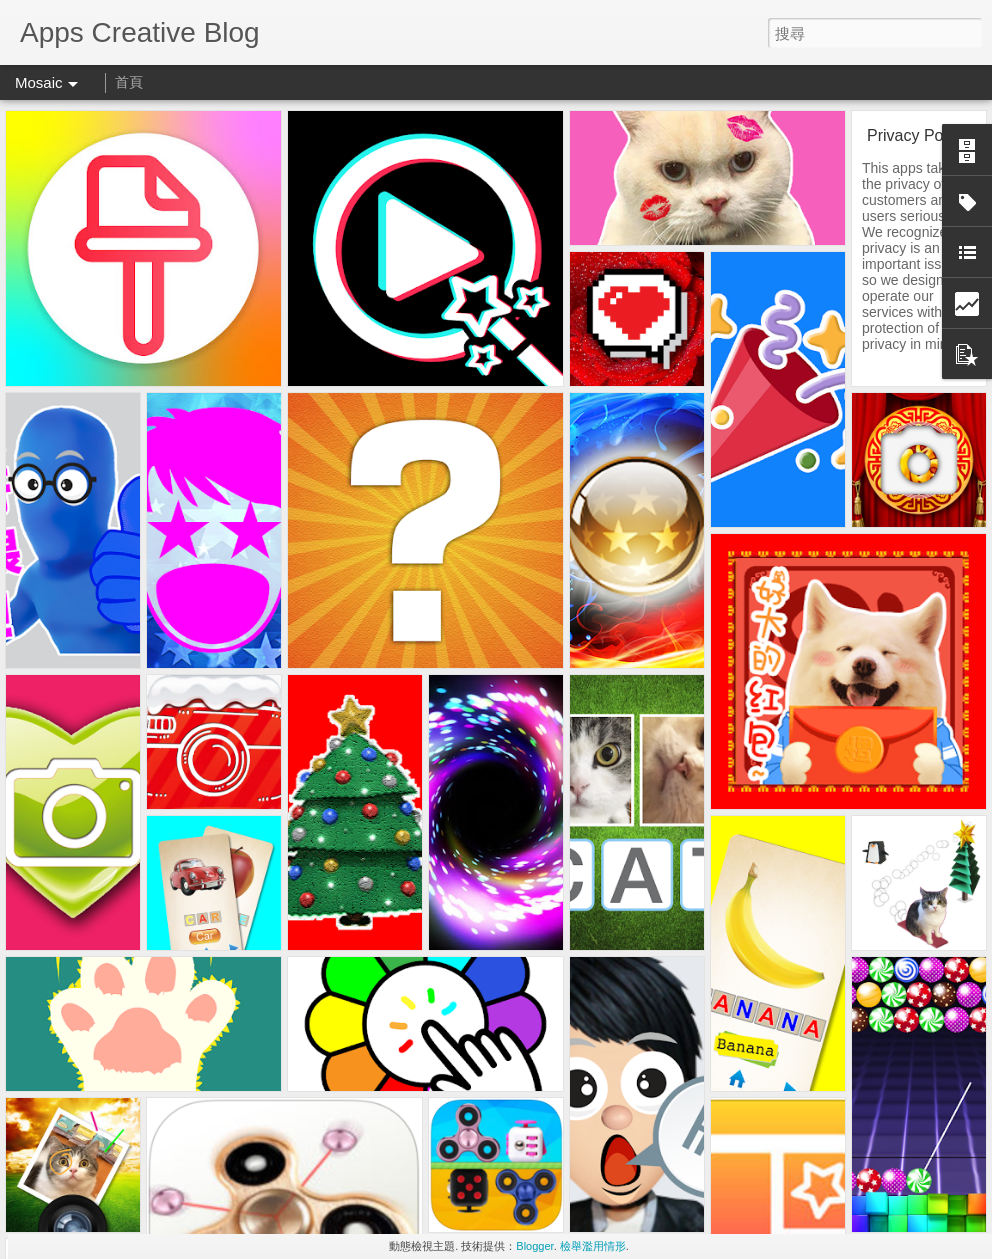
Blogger (534, 1246)
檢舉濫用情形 (593, 1246)
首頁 (129, 82)
